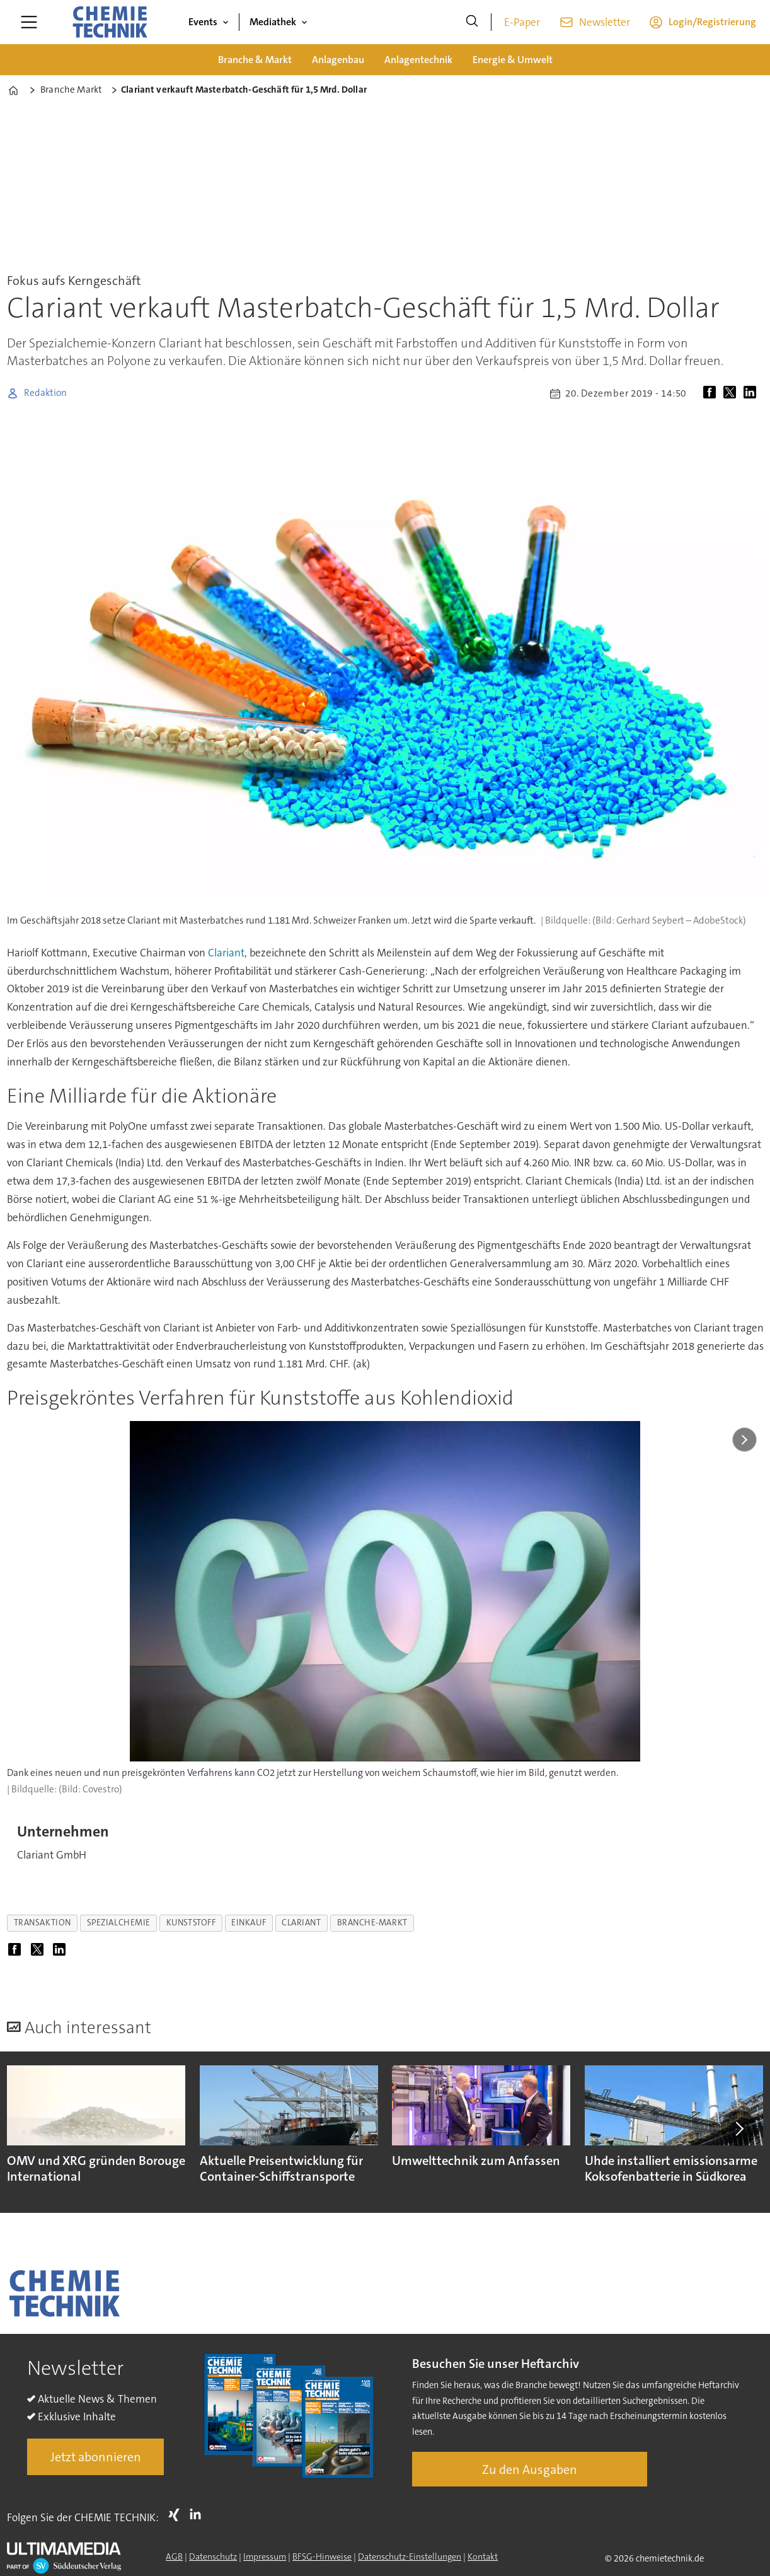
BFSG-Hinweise (322, 2556)
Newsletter (604, 22)
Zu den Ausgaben (529, 2469)
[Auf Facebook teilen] (712, 393)
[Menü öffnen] (29, 22)
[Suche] (472, 22)
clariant (301, 1922)
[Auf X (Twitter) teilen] (732, 393)
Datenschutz (213, 2556)
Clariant (226, 953)
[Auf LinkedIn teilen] (752, 393)
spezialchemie (119, 1922)
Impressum (264, 2556)
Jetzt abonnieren (95, 2457)
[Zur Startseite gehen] (109, 22)
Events (202, 21)
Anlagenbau (338, 59)
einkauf (248, 1922)
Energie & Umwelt (513, 59)
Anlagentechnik (418, 59)
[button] (738, 2128)
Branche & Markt (255, 59)
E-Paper (522, 22)
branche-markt (372, 1922)
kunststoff (190, 1922)
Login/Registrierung (712, 21)
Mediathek (273, 21)
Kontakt (483, 2556)
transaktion (42, 1922)
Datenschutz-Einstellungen (409, 2556)
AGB (174, 2556)
